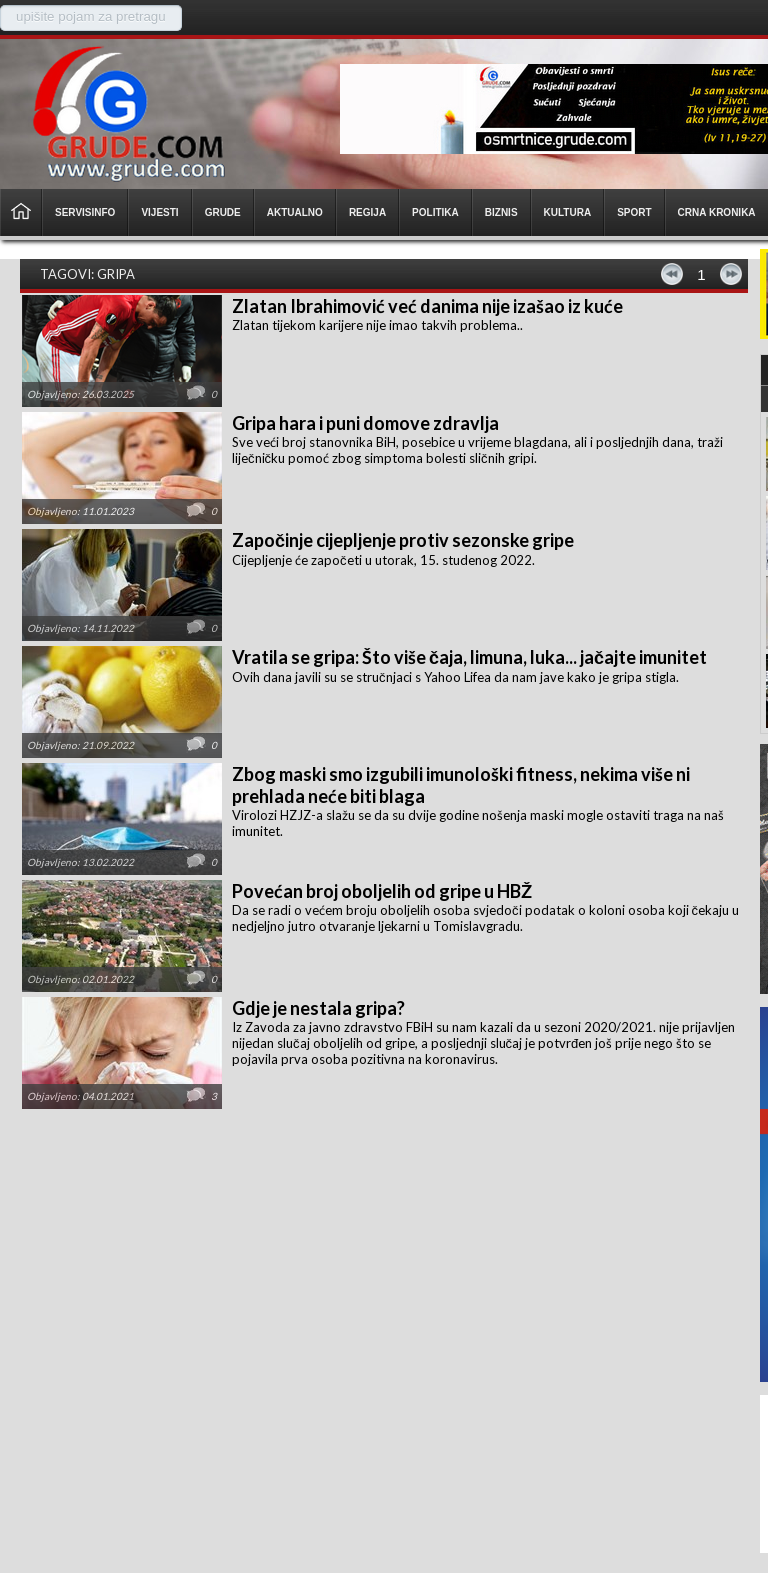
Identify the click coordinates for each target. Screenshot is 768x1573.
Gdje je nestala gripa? (318, 1008)
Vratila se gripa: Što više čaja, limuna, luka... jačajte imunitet (469, 657)
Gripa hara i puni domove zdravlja (365, 423)
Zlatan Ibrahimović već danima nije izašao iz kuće (427, 306)
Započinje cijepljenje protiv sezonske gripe (403, 540)
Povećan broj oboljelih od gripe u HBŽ (382, 891)
